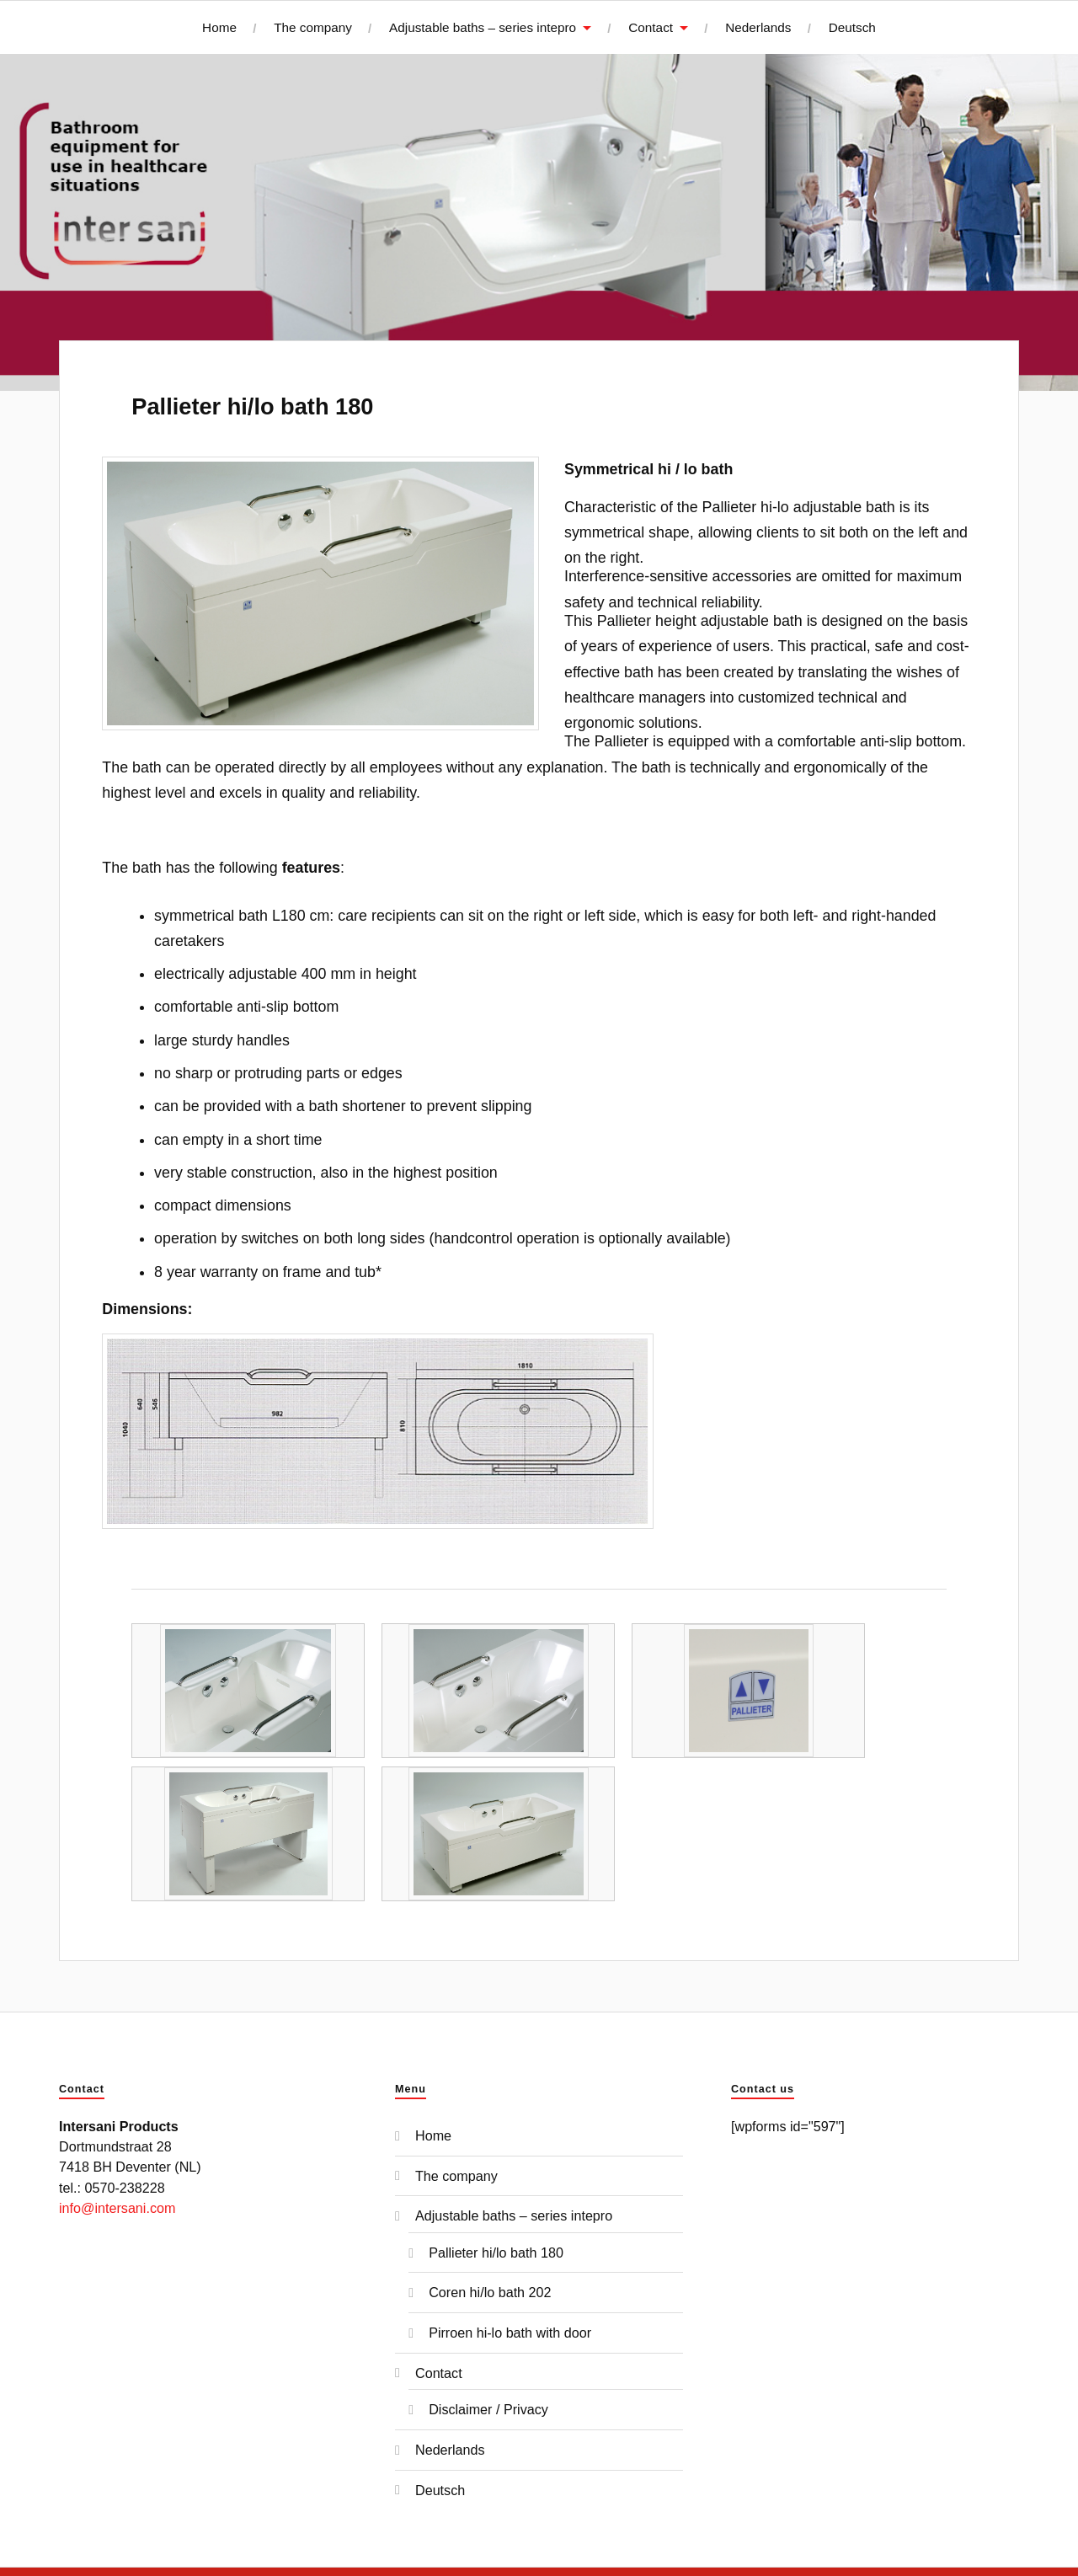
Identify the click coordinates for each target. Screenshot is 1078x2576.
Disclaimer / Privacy (488, 2409)
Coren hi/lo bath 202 (490, 2292)
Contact (650, 27)
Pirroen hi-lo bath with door (510, 2332)
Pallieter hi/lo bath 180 (252, 406)
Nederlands (758, 27)
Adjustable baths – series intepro (482, 27)
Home (219, 27)
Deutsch (852, 27)
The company (313, 27)
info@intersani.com (117, 2207)
